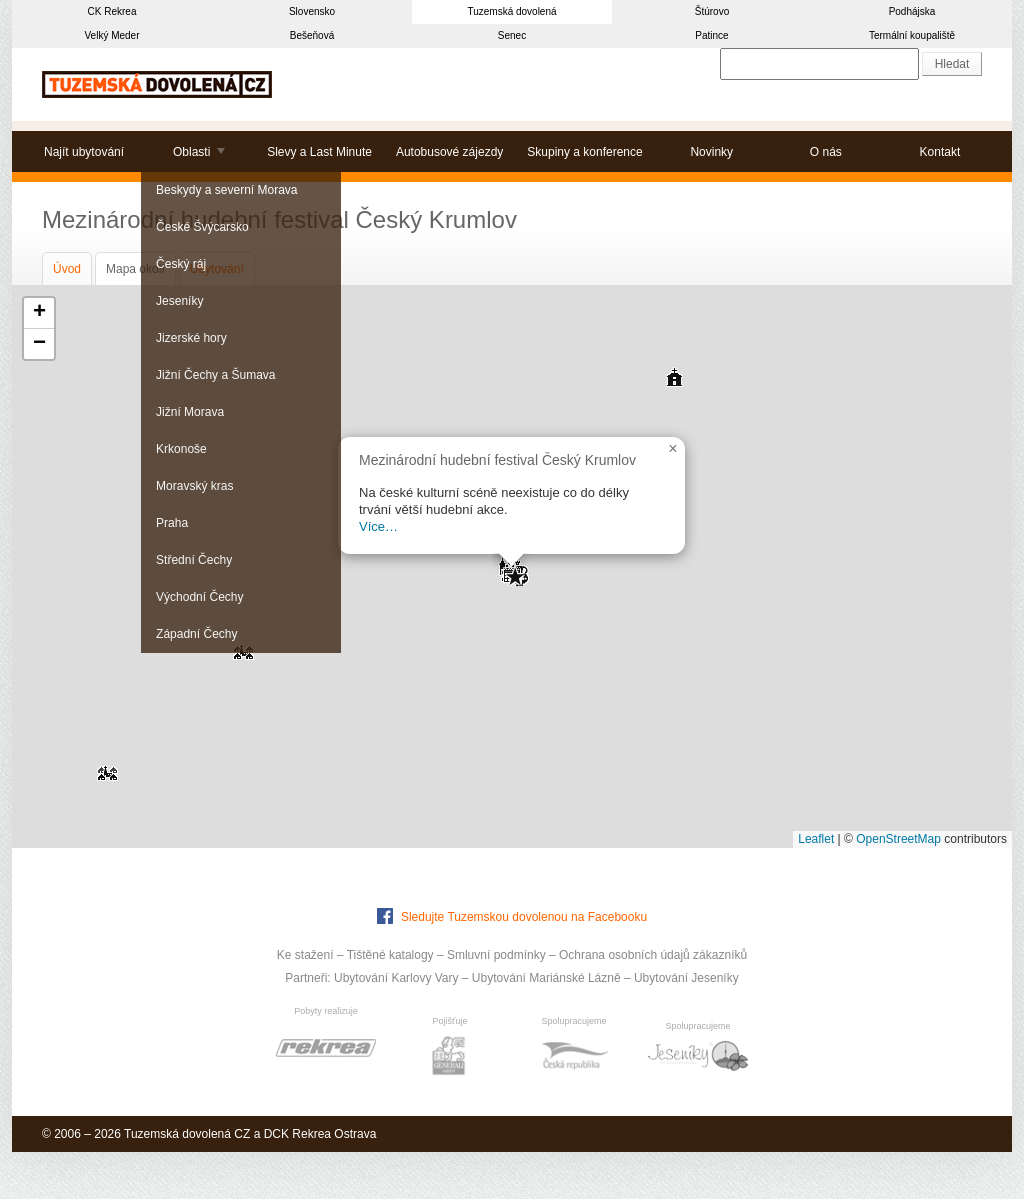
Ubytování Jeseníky (686, 978)
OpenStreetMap (898, 839)
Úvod (67, 269)
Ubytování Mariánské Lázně (546, 978)
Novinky (711, 152)
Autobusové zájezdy (449, 152)
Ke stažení (305, 955)
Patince (711, 35)
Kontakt (940, 152)
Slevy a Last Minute (319, 152)
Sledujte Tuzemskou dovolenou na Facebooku (512, 916)
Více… (378, 526)
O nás (826, 152)
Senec (512, 35)
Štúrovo (712, 11)
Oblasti (191, 152)
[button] (107, 766)
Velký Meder (111, 35)
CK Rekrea (112, 11)
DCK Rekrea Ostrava (320, 1134)
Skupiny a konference (584, 152)
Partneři (306, 978)
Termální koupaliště (912, 35)
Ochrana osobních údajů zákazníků (653, 955)
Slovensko (312, 11)
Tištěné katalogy (390, 955)
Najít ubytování (84, 152)
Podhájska (912, 11)
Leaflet (816, 839)
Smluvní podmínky (496, 955)
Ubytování (217, 269)
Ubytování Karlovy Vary (396, 978)
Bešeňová (312, 35)
